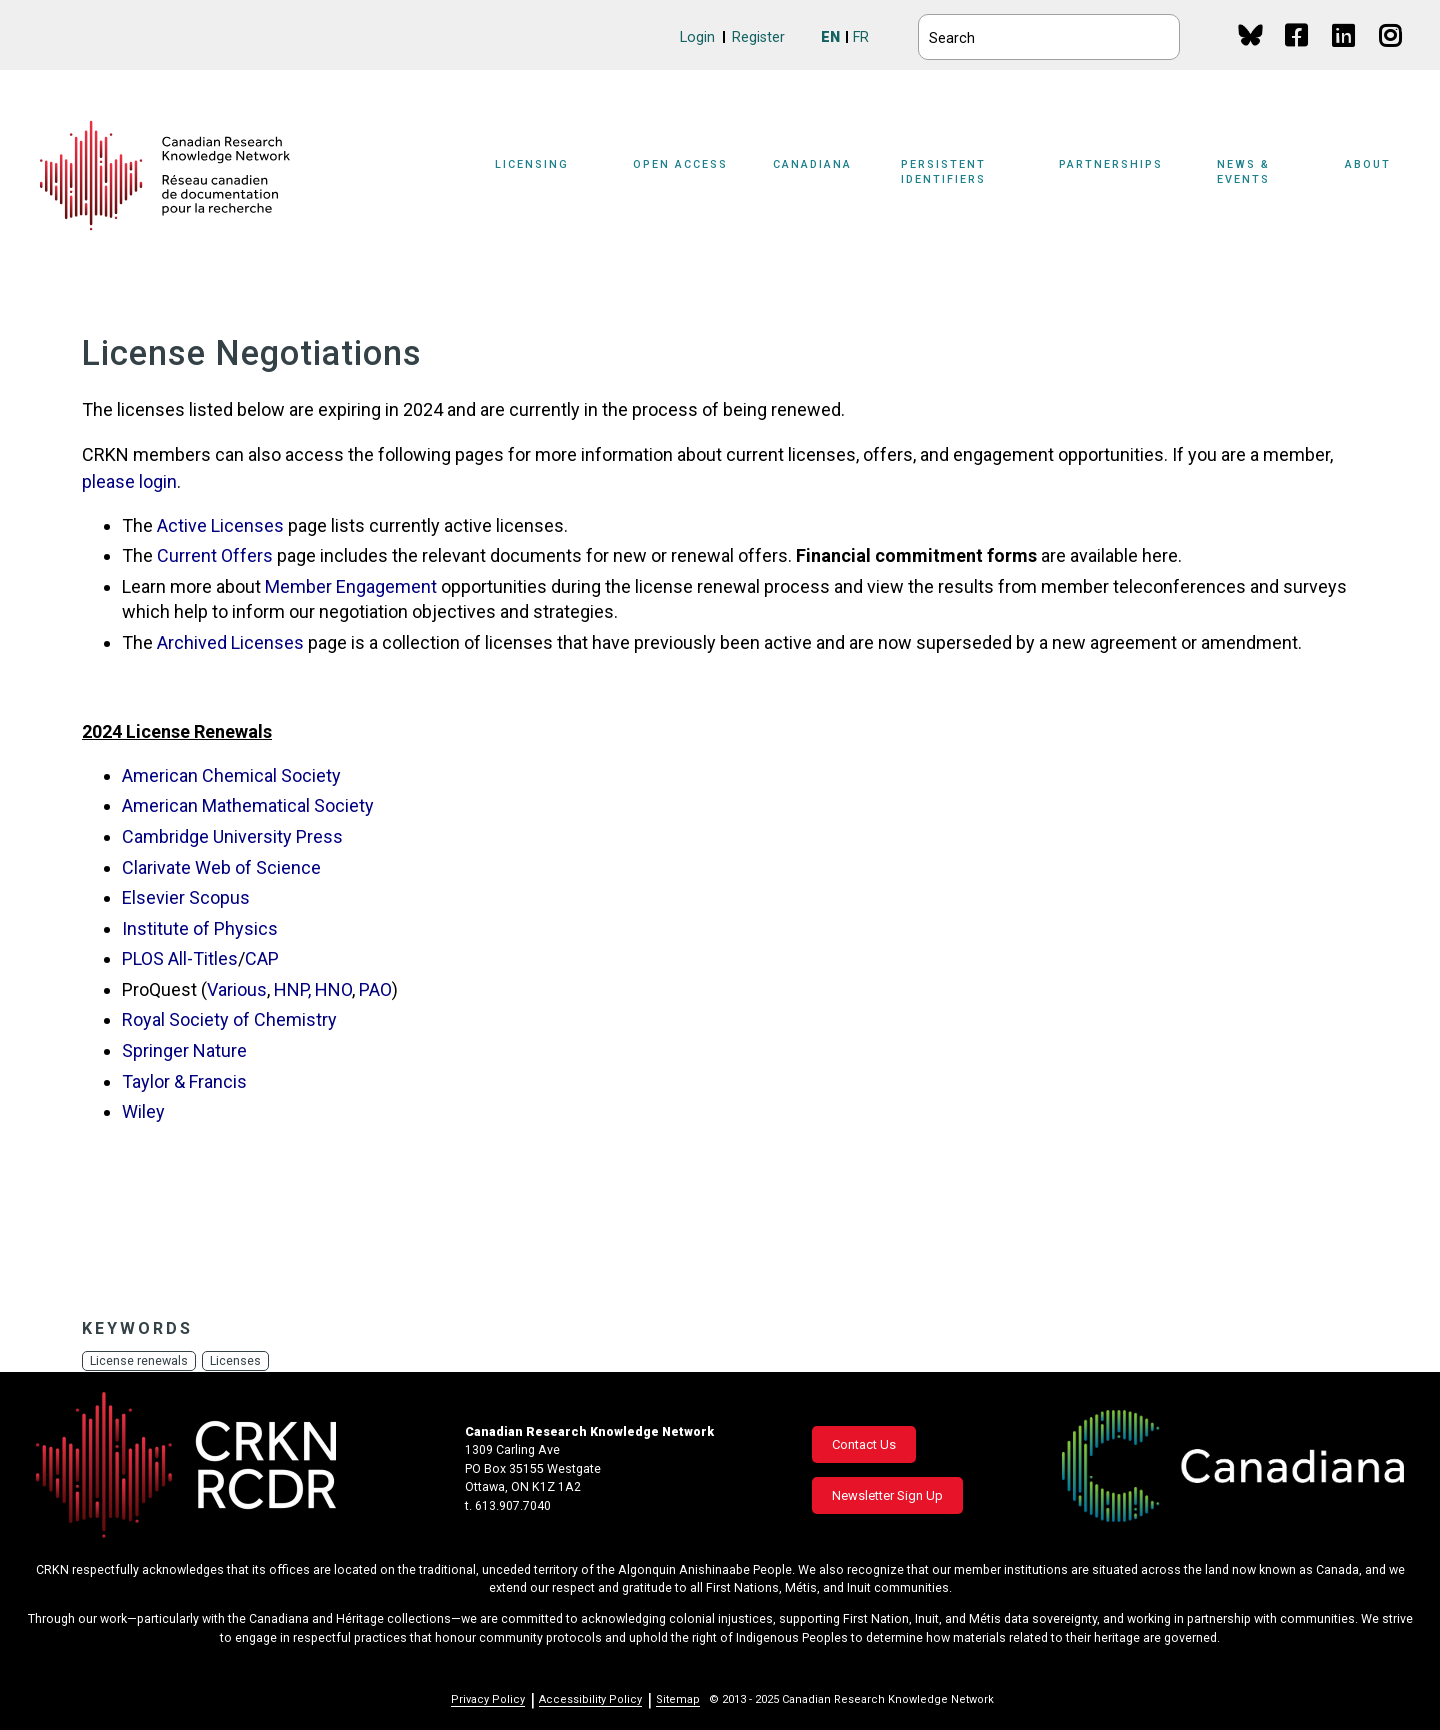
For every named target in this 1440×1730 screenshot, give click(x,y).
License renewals (139, 1360)
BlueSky (1250, 34)
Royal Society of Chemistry (229, 1019)
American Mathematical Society (248, 805)
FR (861, 37)
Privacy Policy (488, 1699)
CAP (262, 958)
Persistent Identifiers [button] (943, 172)
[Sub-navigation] (544, 176)
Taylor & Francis (184, 1081)
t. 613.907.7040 (508, 1506)
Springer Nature (184, 1050)
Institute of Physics (200, 928)
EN (830, 37)
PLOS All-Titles (180, 958)
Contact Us (864, 1444)
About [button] (1368, 164)
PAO (375, 989)
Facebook (1297, 54)
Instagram (1391, 54)
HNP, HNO (313, 989)
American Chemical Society (231, 775)
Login (697, 37)
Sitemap (678, 1699)
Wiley (143, 1111)
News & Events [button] (1243, 172)
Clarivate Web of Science (221, 867)
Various (237, 989)
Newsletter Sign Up (887, 1495)
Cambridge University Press (232, 836)
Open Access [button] (680, 164)
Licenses (237, 1360)
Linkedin (1344, 54)
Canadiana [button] (812, 164)
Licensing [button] (532, 164)
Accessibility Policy (590, 1699)
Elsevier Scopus (186, 897)
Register (758, 37)
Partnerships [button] (1111, 164)
